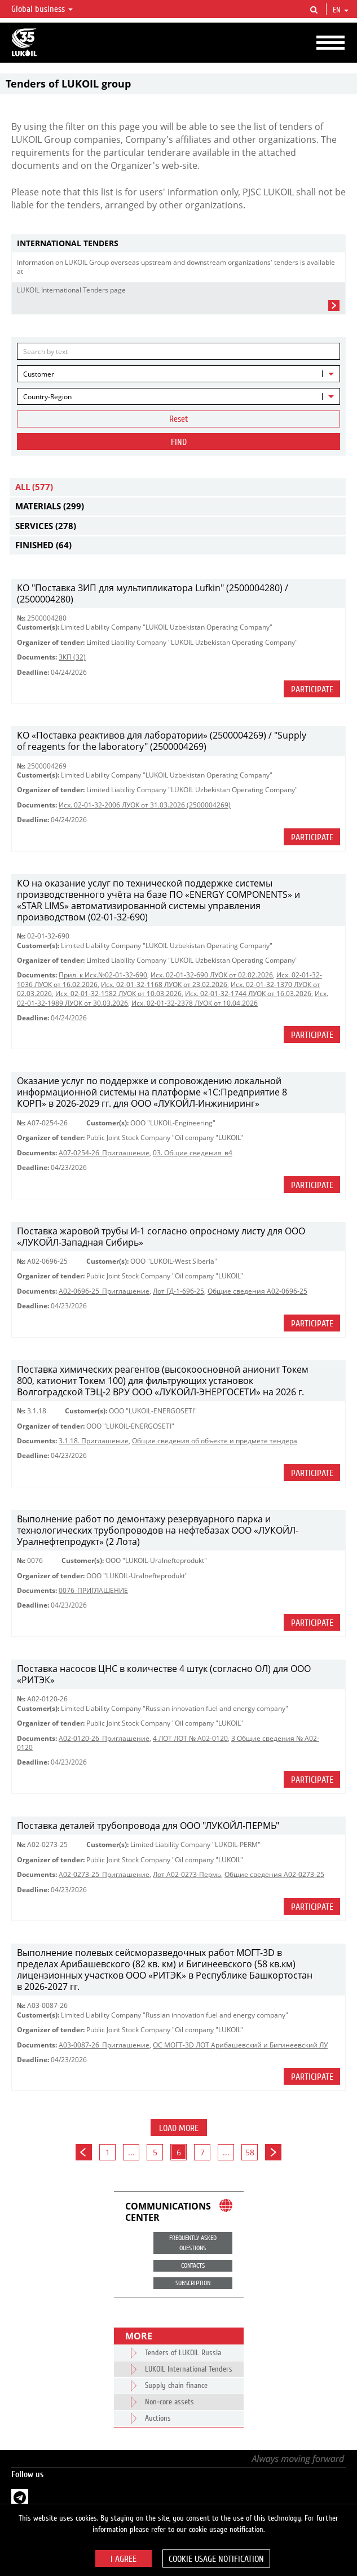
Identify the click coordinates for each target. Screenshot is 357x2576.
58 (249, 2152)
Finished (43, 545)
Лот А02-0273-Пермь (187, 1874)
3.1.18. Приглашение (94, 1441)
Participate (312, 689)
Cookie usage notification (216, 2559)
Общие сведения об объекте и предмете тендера (214, 1441)
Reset (178, 419)
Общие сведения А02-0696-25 (257, 1291)
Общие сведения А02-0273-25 (274, 1874)
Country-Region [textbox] (47, 396)
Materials (49, 506)
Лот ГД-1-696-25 (178, 1291)
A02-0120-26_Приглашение (104, 1738)
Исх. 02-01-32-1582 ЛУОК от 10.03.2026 (118, 993)
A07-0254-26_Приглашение (104, 1153)
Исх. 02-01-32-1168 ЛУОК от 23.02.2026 (164, 984)
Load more (179, 2128)
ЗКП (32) (72, 657)
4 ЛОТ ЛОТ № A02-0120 (190, 1738)
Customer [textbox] (38, 374)
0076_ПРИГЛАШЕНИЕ (93, 1590)
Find (179, 442)
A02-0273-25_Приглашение (104, 1874)
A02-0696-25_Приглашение (104, 1291)
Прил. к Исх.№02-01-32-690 (103, 975)
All (34, 486)
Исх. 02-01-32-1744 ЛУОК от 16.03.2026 (248, 993)
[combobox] (178, 373)
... (131, 2152)
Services (45, 525)
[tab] (178, 243)
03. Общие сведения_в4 (192, 1153)
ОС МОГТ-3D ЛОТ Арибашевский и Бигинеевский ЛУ (240, 2045)
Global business (42, 9)
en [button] (341, 10)
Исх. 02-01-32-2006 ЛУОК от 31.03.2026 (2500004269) (145, 805)
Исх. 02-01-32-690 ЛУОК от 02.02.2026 (212, 975)
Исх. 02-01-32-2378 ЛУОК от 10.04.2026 (194, 1003)
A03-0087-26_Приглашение (104, 2045)
